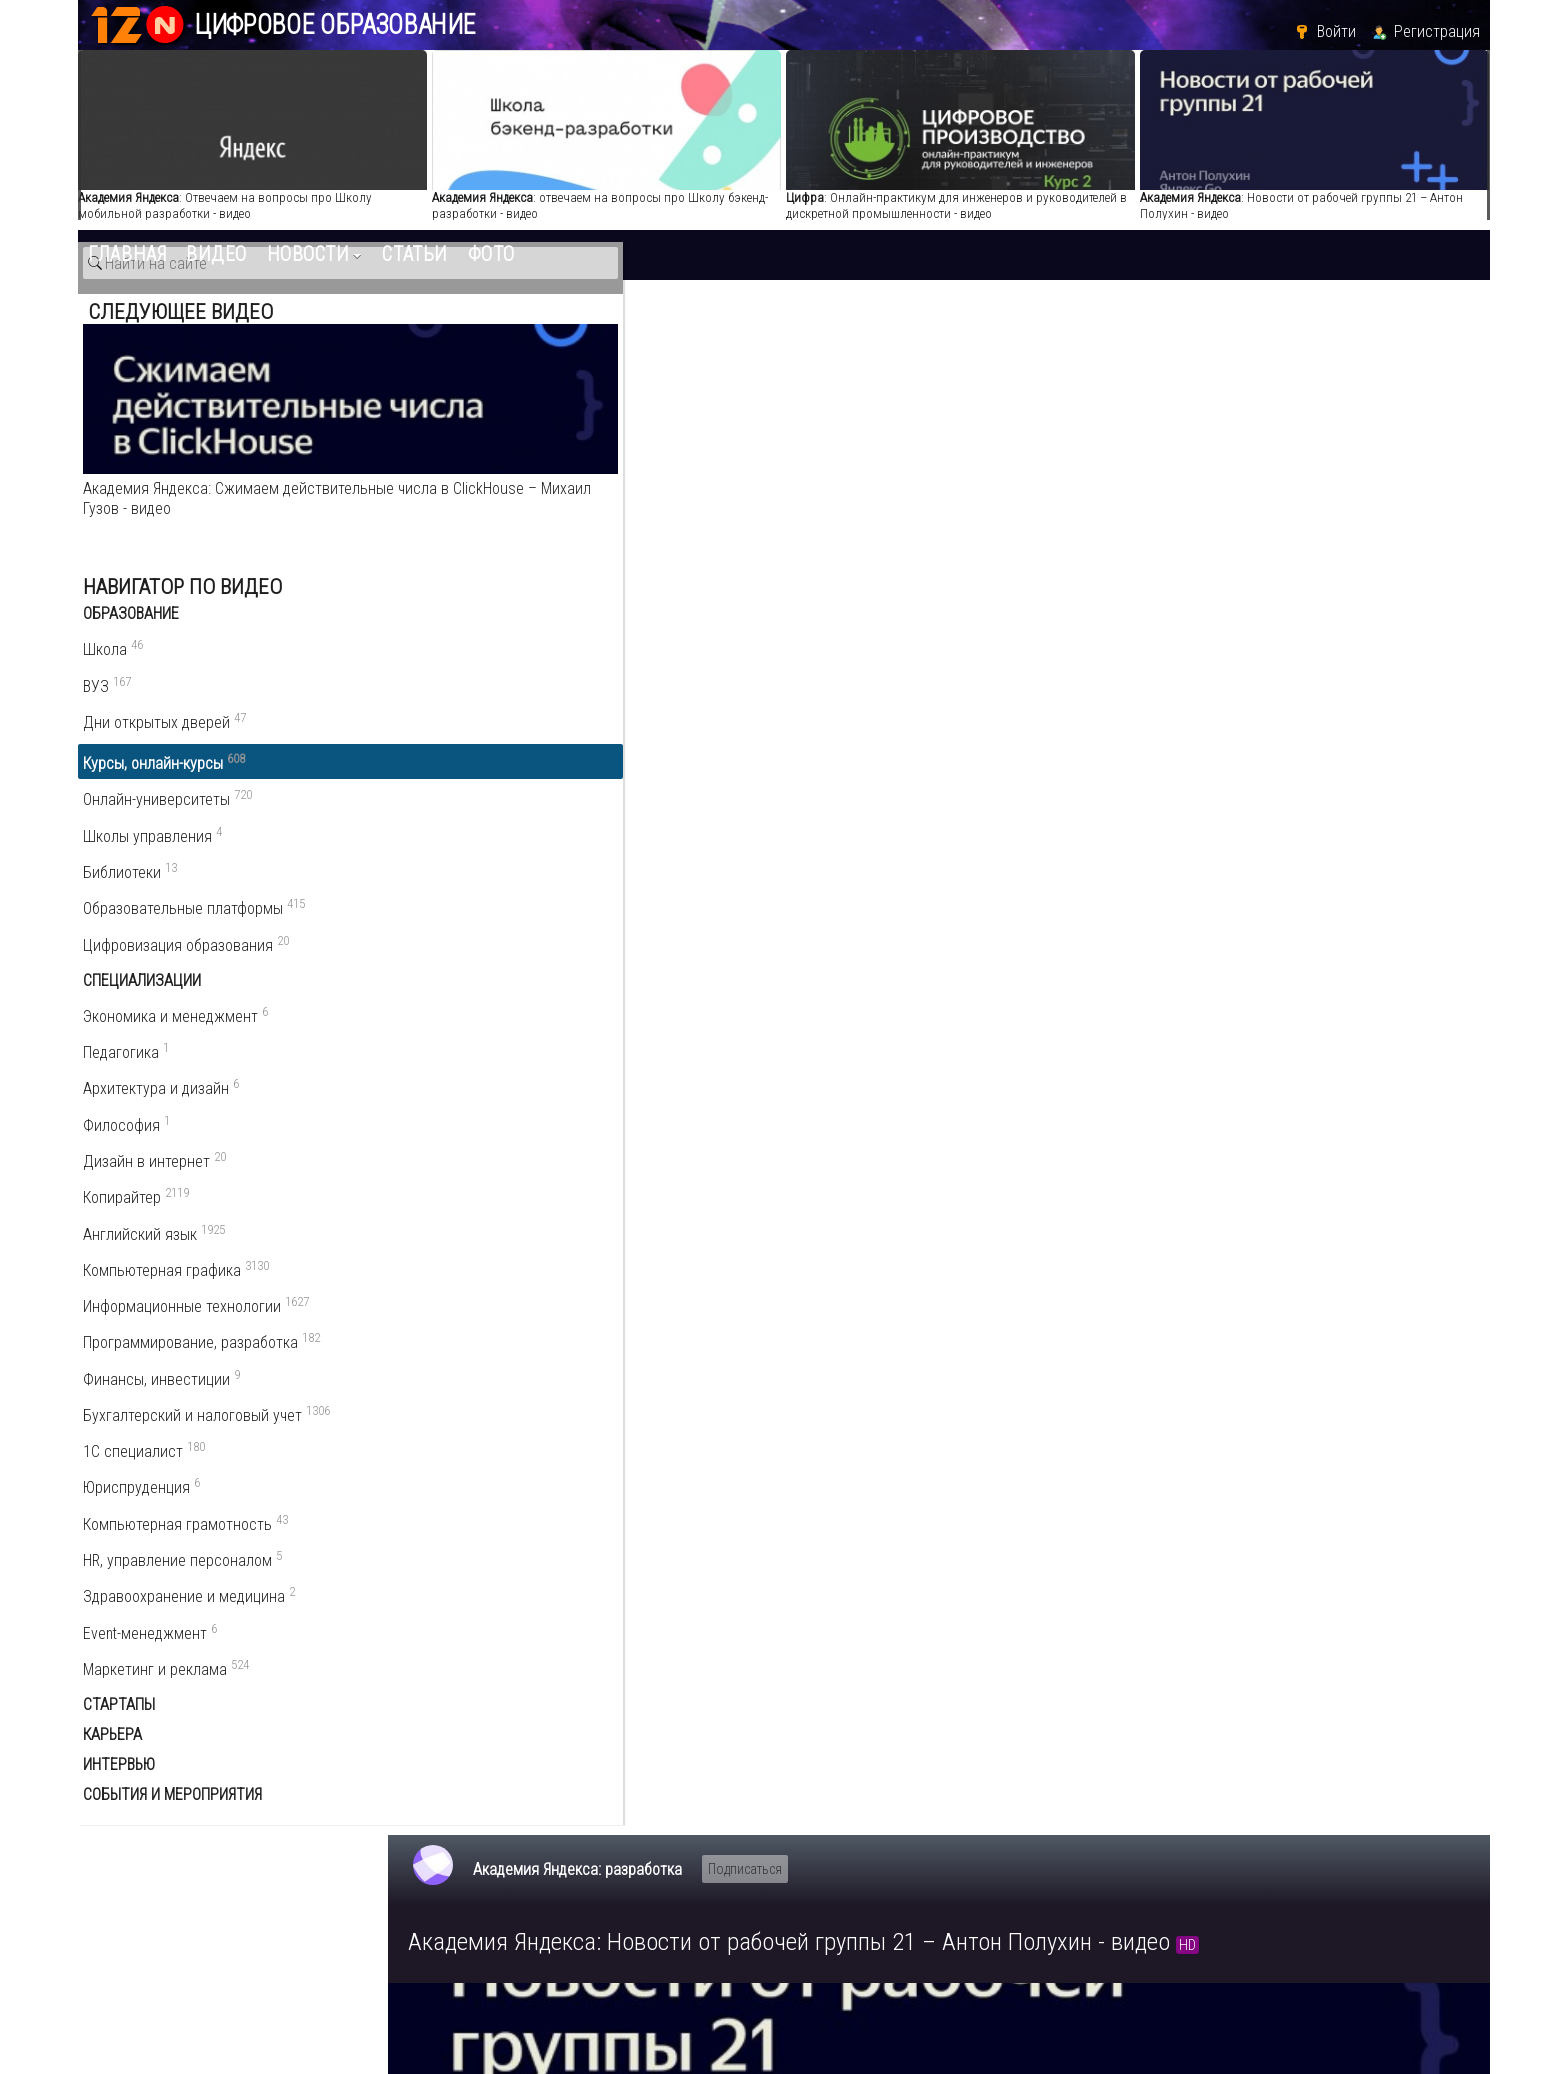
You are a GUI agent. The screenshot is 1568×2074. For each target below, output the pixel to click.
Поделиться (573, 1039)
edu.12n (170, 1917)
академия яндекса (481, 1241)
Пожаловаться (717, 1039)
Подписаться (745, 324)
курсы (708, 1241)
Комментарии (474, 1343)
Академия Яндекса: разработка (577, 324)
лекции (657, 1241)
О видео (449, 1040)
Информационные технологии (1334, 1143)
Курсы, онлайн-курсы (1334, 1093)
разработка (588, 1241)
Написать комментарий (505, 1379)
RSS (1472, 1384)
